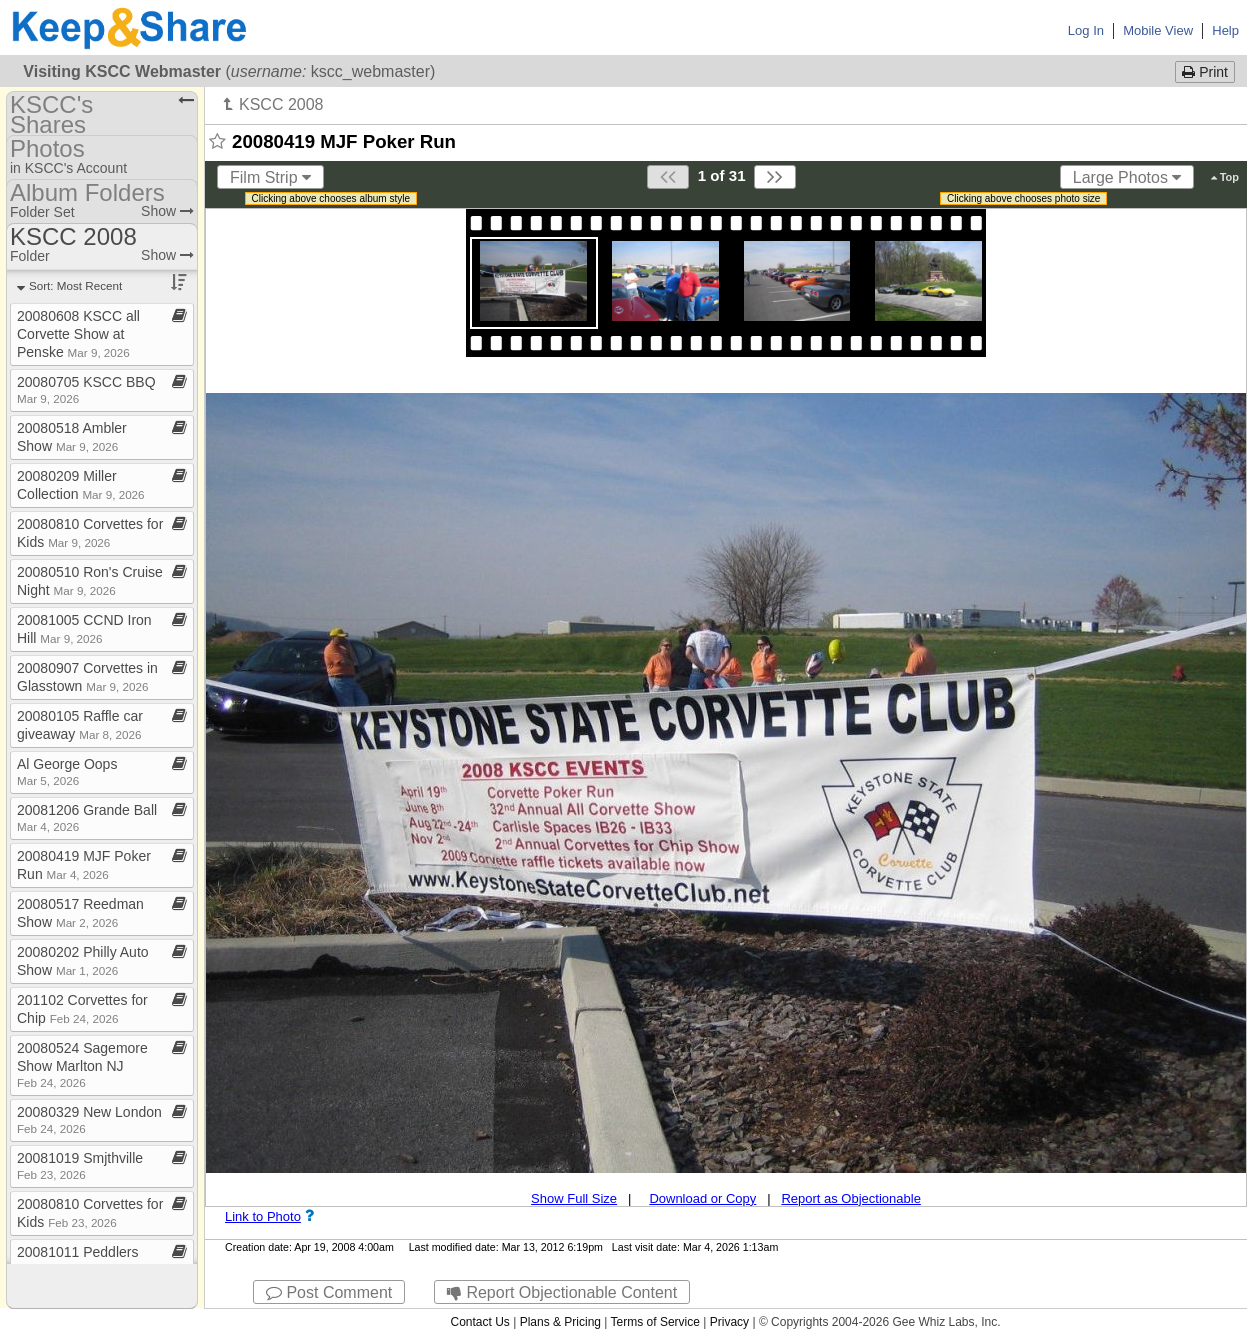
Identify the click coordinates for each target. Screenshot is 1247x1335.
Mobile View (1158, 30)
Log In (1086, 30)
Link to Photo (263, 1216)
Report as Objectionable (850, 1198)
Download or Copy (702, 1198)
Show (167, 211)
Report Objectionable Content (562, 1292)
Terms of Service (655, 1322)
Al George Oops (67, 771)
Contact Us (479, 1322)
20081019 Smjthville (80, 1165)
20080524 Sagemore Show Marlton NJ (82, 1064)
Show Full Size (574, 1198)
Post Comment (329, 1292)
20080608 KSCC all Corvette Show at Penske (78, 334)
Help (1225, 30)
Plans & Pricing (560, 1322)
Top (1225, 177)
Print (1205, 72)
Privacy (729, 1322)
